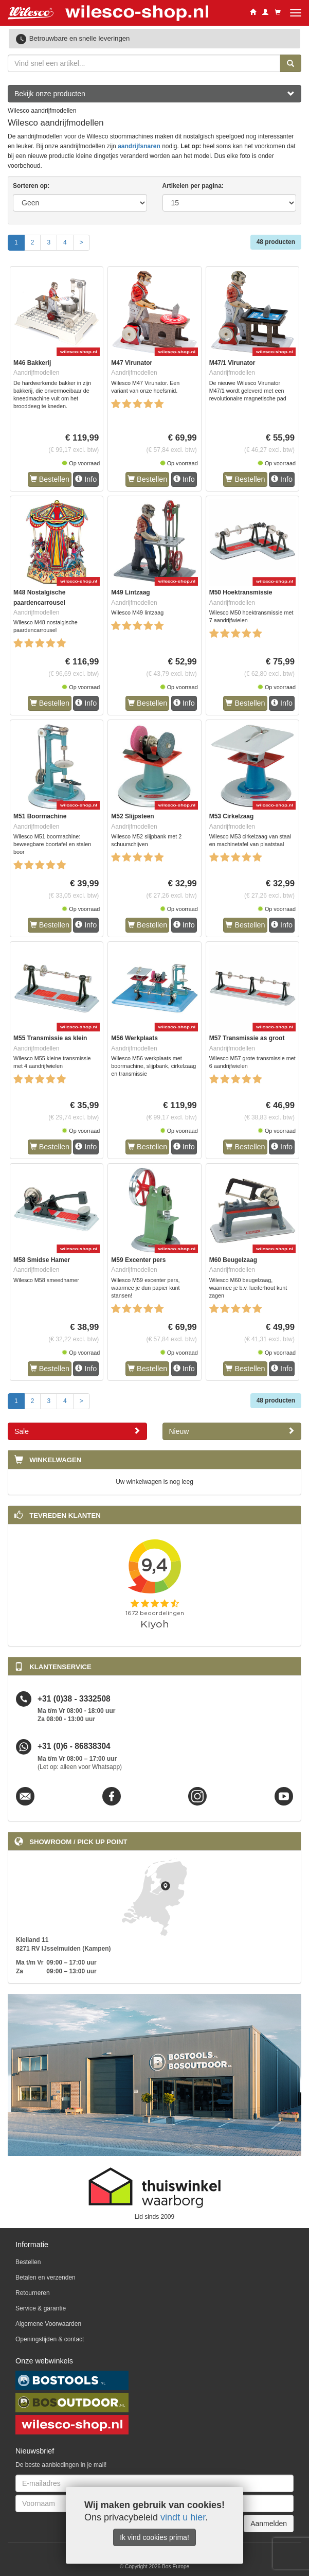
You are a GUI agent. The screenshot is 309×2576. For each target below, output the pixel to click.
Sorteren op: (31, 185)
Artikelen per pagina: (193, 185)
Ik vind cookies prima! (154, 2537)
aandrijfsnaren (139, 146)
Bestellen (49, 479)
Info (86, 479)
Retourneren (32, 2293)
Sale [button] (77, 1431)
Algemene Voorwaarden (48, 2323)
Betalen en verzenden (45, 2277)
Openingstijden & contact (49, 2339)
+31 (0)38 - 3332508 (74, 1698)
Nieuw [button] (232, 1431)
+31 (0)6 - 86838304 (74, 1746)
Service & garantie (40, 2308)
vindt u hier (182, 2517)
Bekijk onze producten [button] (154, 94)
